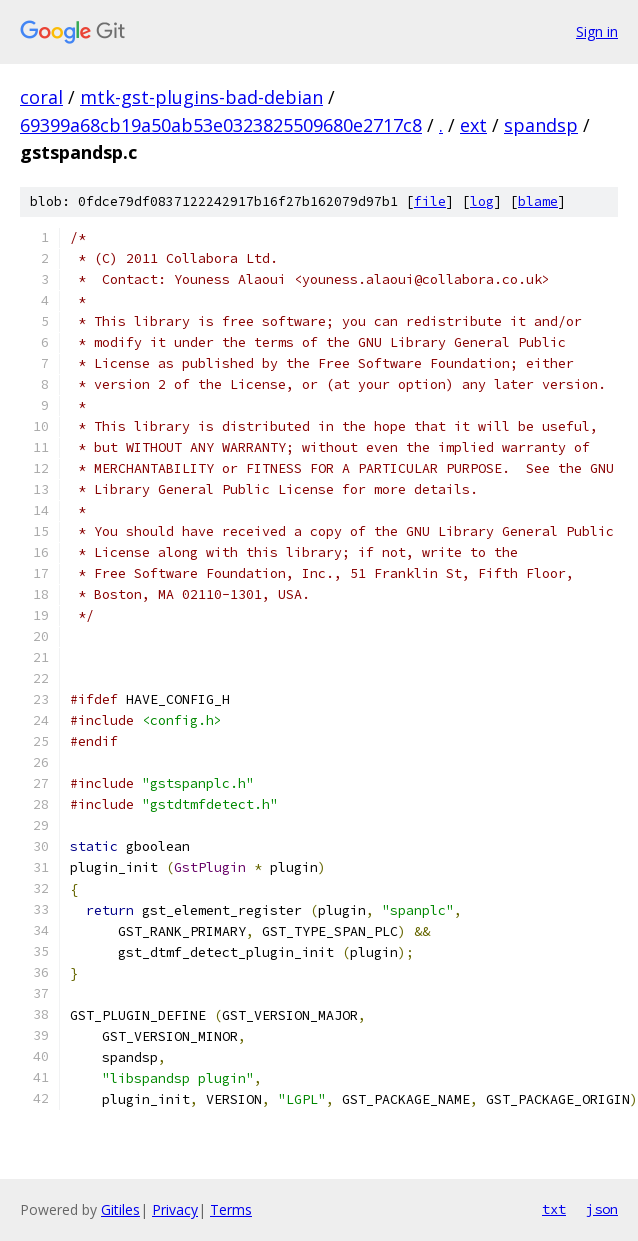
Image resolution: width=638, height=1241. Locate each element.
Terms (231, 1209)
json (602, 1209)
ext (473, 125)
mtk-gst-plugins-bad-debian (201, 97)
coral (41, 97)
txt (554, 1209)
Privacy (175, 1209)
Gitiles (120, 1209)
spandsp (541, 125)
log (482, 201)
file (430, 201)
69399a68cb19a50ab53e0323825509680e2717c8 (221, 125)
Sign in (597, 31)
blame (538, 201)
